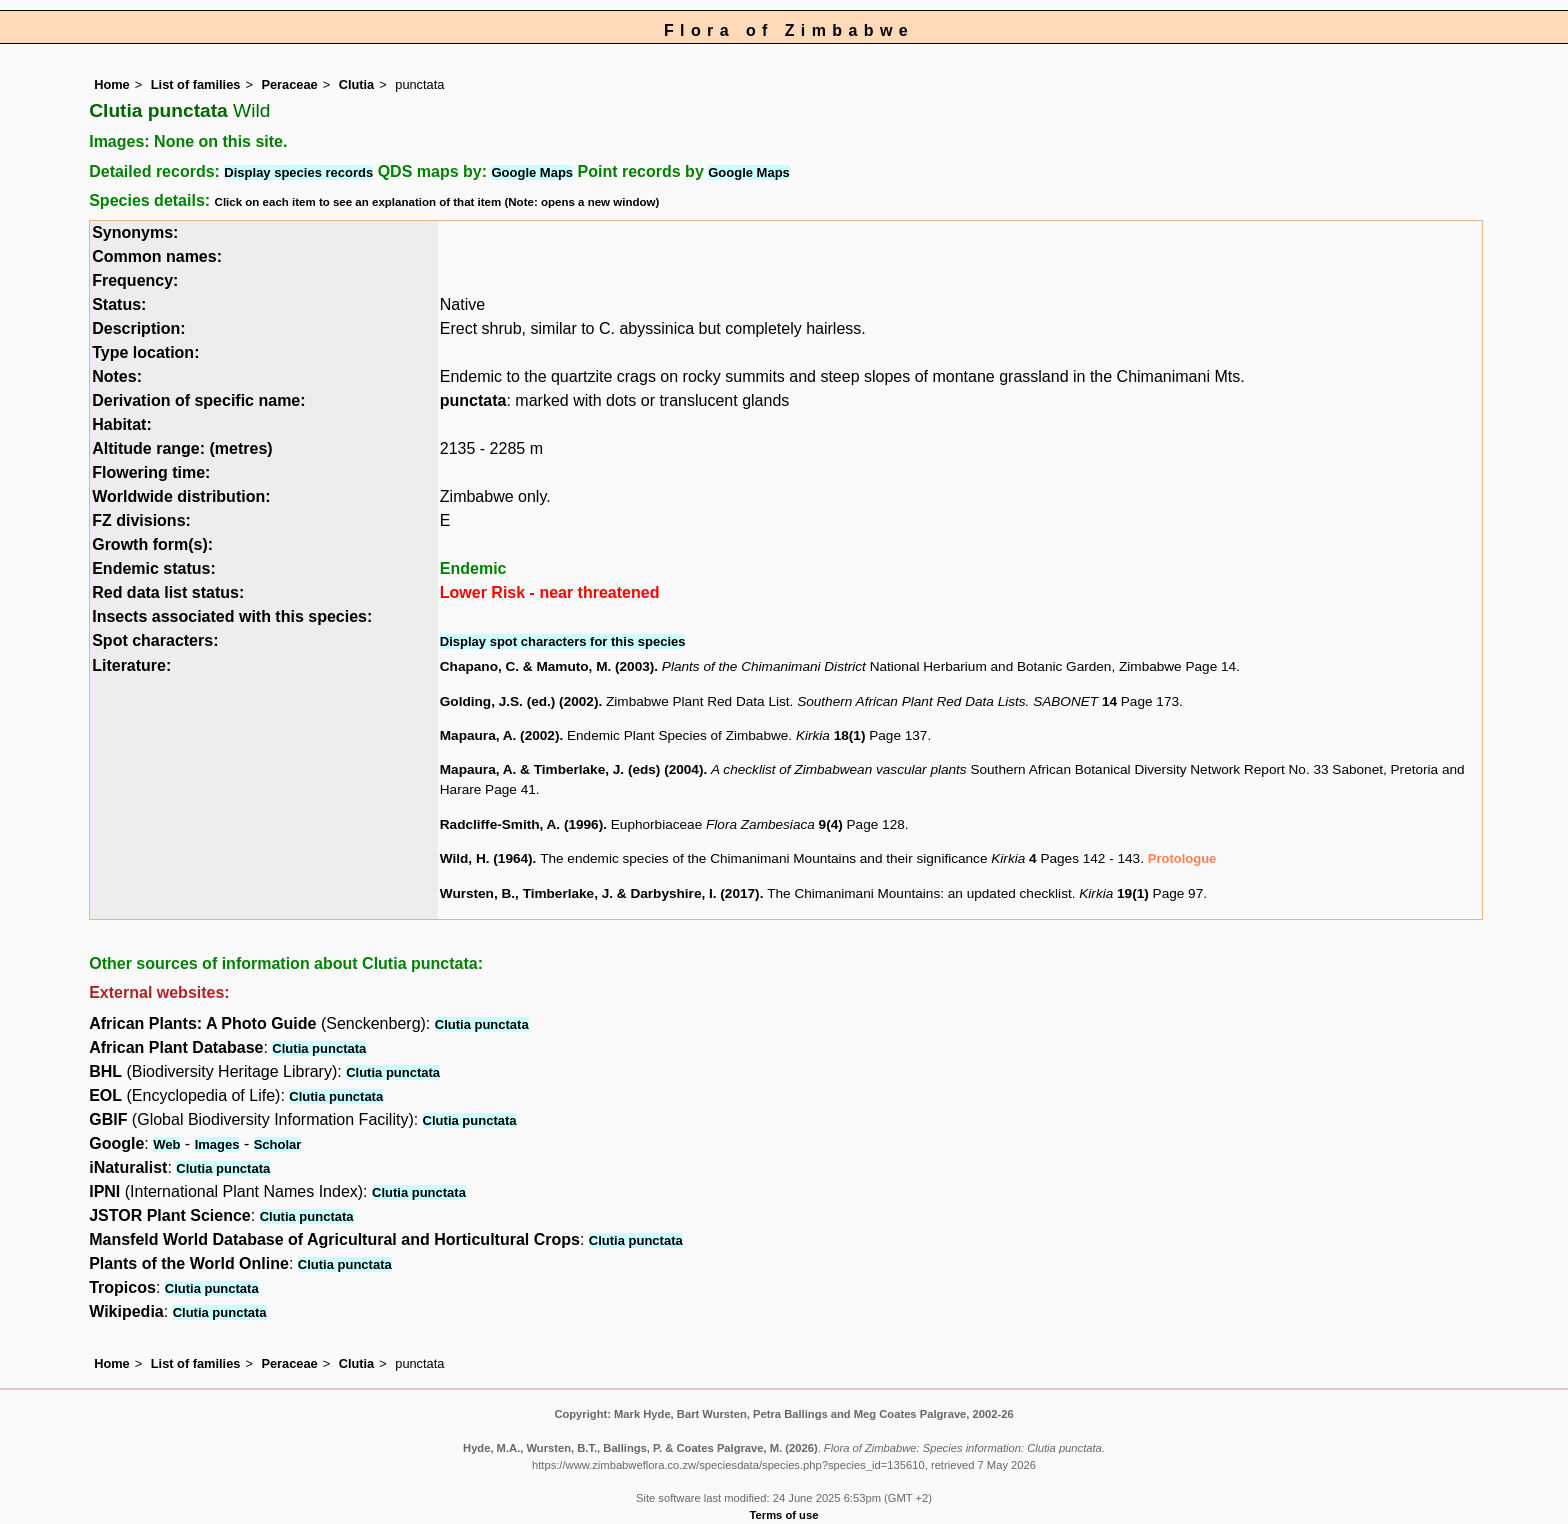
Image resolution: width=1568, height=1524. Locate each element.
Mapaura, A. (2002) (500, 735)
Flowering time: (151, 472)
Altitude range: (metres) (182, 448)
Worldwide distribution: (181, 496)
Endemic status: (154, 568)
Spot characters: (155, 640)
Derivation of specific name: (198, 400)
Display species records (298, 172)
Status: (119, 304)
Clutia (357, 84)
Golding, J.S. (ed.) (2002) (519, 701)
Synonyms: (135, 232)
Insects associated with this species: (232, 616)
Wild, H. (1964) (486, 858)
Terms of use (784, 1515)
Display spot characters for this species (563, 641)
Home (112, 84)
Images (217, 1144)
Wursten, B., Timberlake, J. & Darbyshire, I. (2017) (600, 893)
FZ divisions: (141, 520)
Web (166, 1144)
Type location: (145, 352)
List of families (196, 84)
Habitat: (122, 424)
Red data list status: (168, 592)
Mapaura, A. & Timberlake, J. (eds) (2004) (572, 769)
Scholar (278, 1144)
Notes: (117, 376)
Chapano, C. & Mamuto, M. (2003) (547, 666)
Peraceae (289, 84)
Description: (138, 328)
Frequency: (135, 280)
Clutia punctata (482, 1024)
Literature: (131, 665)
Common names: (157, 256)
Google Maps (532, 172)
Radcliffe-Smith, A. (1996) (521, 824)
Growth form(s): (152, 544)
